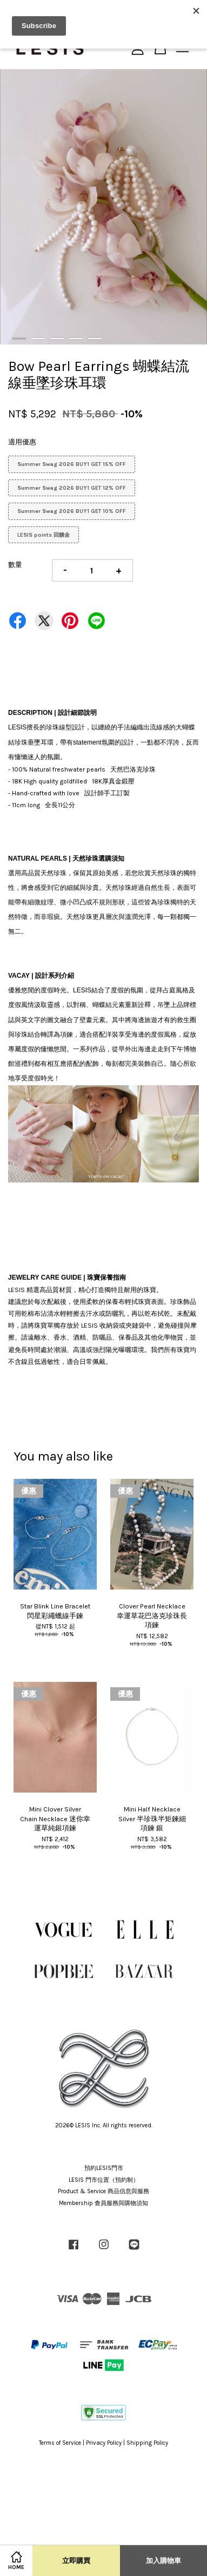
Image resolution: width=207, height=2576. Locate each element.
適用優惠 (22, 442)
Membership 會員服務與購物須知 (103, 2203)
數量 (15, 564)
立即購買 (76, 2561)
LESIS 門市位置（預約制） (104, 2179)
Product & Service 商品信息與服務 (103, 2191)
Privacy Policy (104, 2442)
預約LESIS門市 (103, 2168)
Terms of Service (60, 2442)
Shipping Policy (147, 2442)
